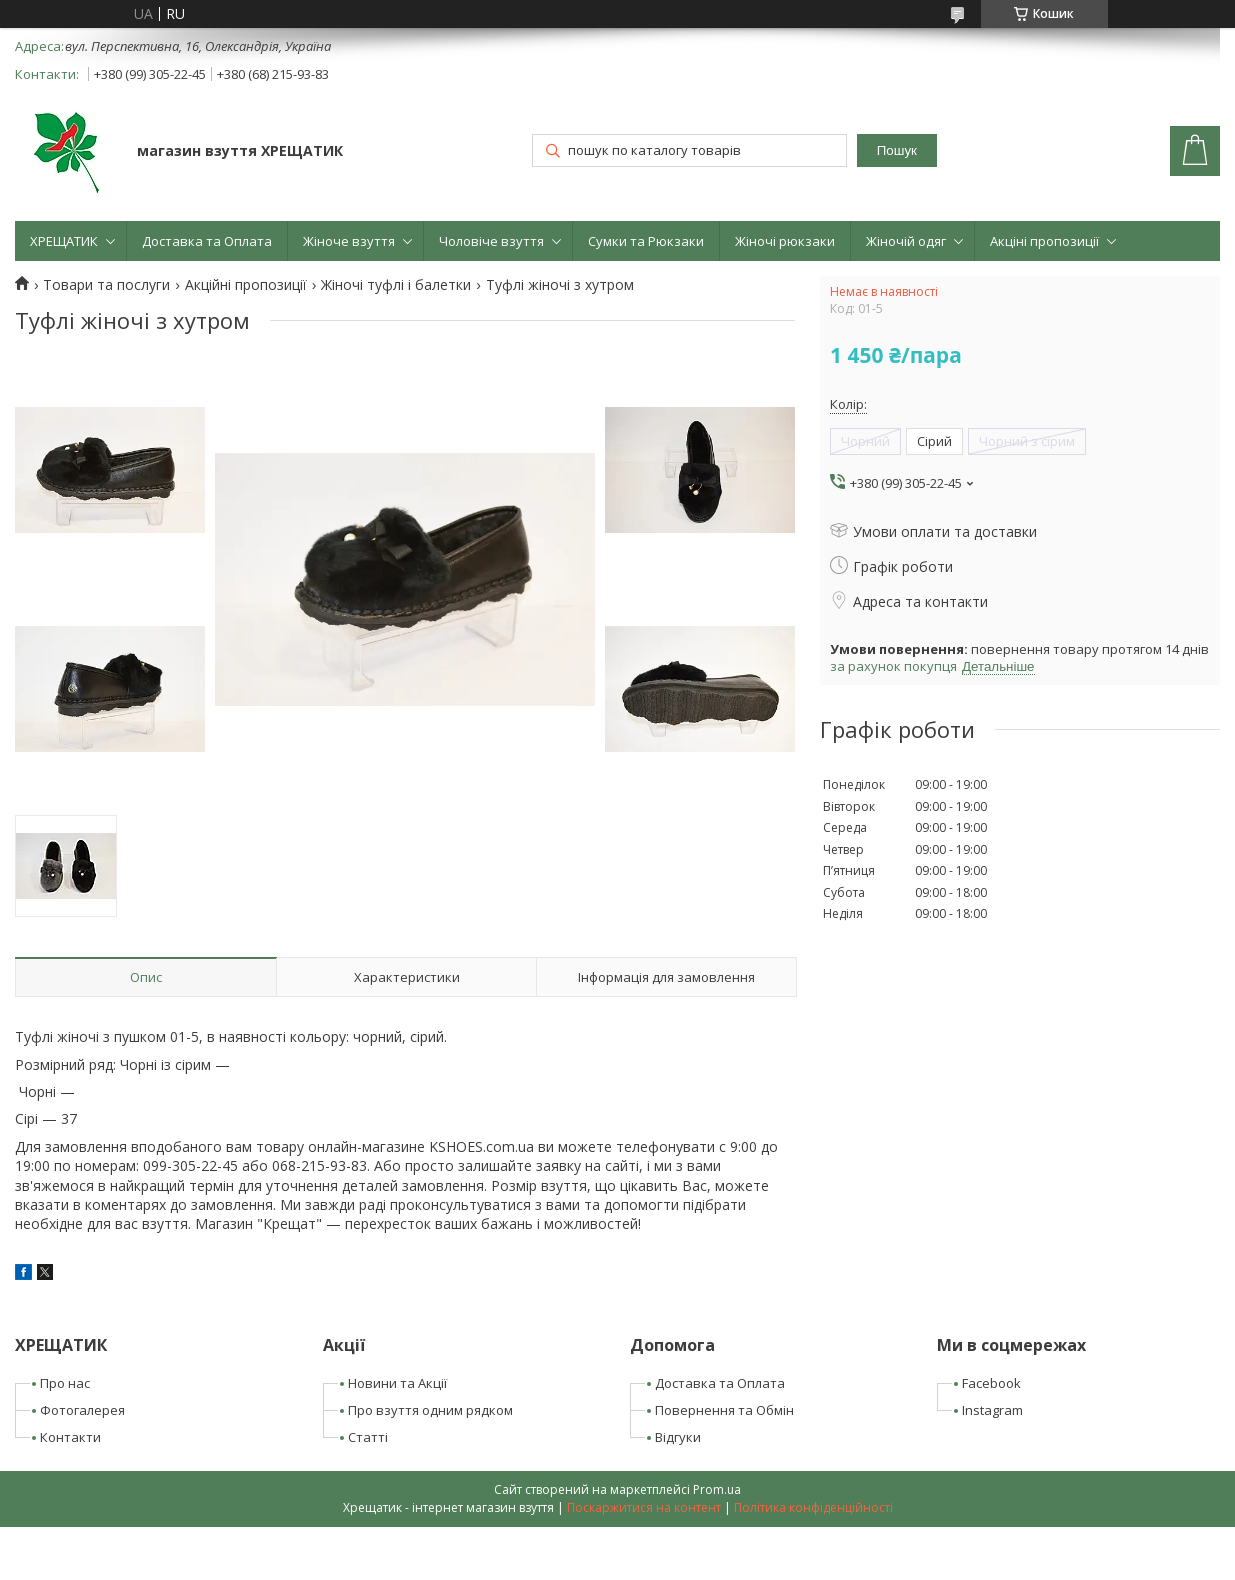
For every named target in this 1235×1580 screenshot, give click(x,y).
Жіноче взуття (349, 241)
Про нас (65, 1383)
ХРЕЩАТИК (64, 241)
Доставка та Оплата (207, 241)
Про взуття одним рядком (430, 1410)
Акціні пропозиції (1044, 241)
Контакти (70, 1437)
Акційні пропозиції (246, 285)
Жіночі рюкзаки (785, 241)
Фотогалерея (82, 1410)
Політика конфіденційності (813, 1507)
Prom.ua (717, 1489)
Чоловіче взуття (491, 241)
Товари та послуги (106, 285)
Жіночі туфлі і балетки (396, 285)
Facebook (991, 1383)
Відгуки (678, 1437)
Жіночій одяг (906, 241)
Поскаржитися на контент (644, 1507)
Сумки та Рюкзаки (646, 241)
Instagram (992, 1410)
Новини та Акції (397, 1383)
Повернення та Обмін (724, 1410)
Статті (368, 1437)
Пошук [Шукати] (897, 150)
